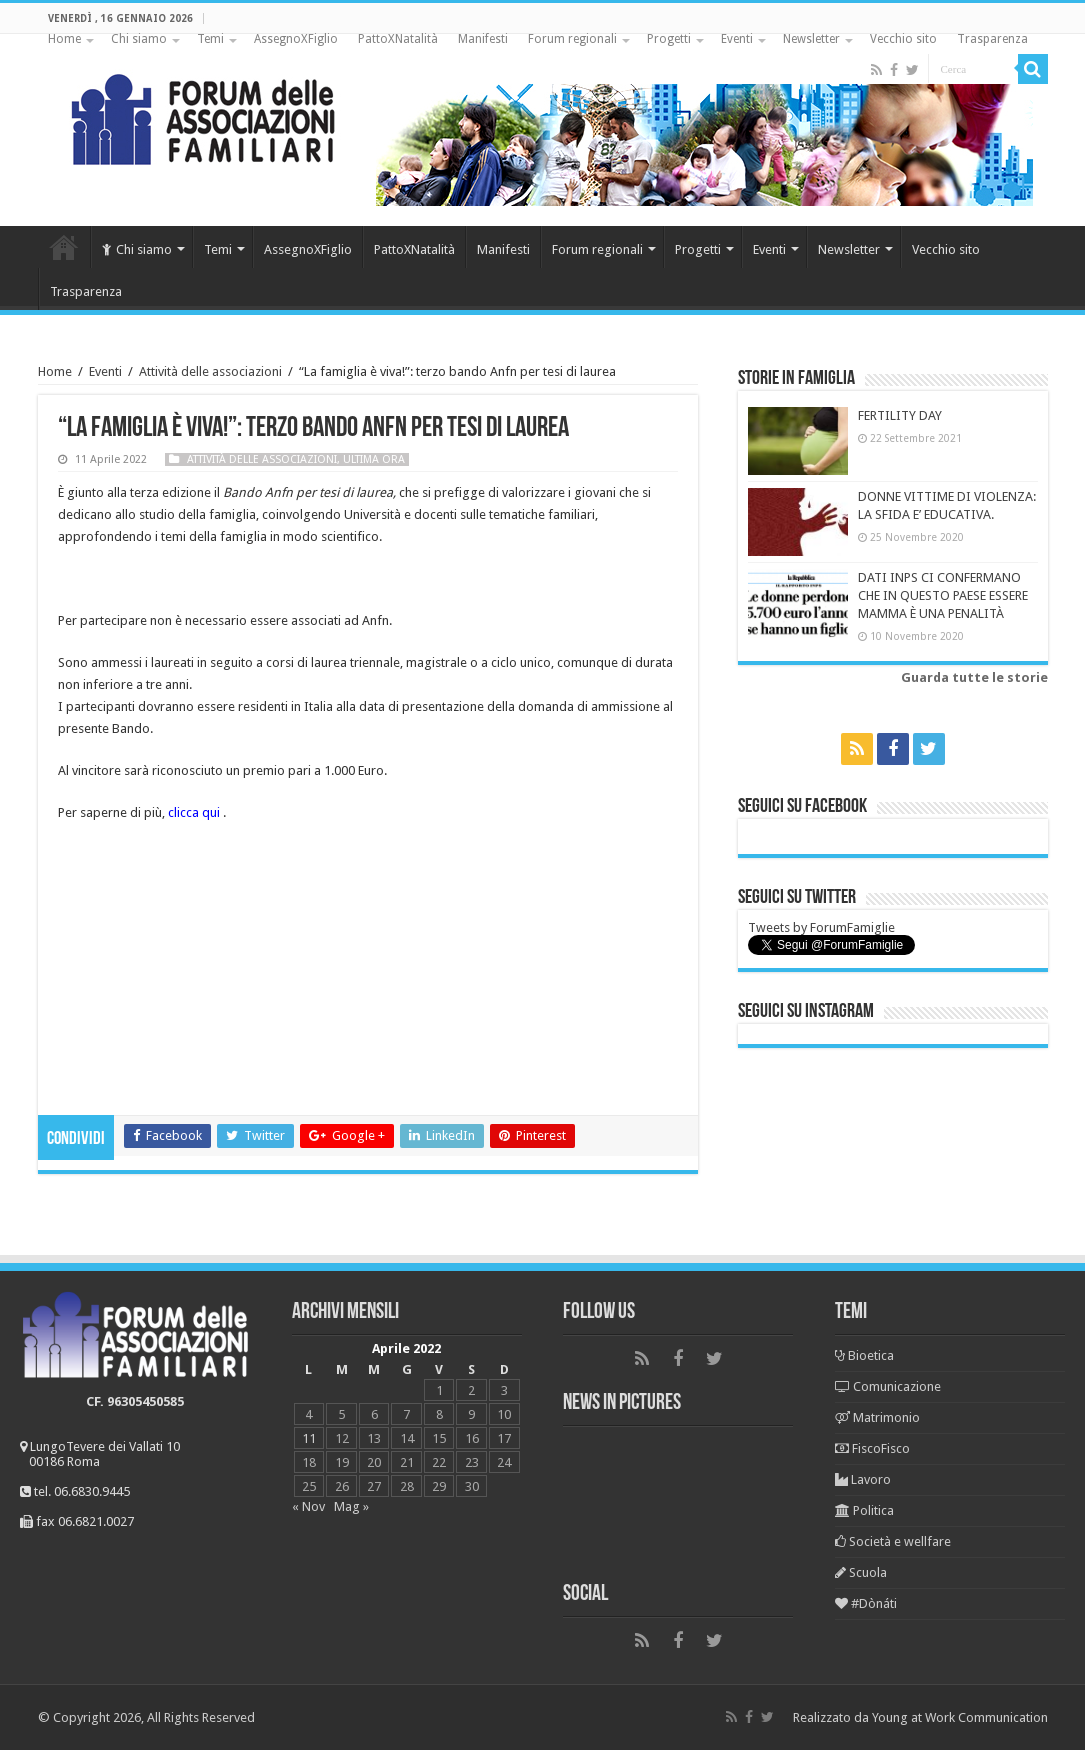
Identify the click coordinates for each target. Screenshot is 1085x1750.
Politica (864, 1510)
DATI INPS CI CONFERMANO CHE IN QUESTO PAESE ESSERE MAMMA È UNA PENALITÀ (943, 595)
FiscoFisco (872, 1448)
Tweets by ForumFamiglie (821, 927)
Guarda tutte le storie (974, 677)
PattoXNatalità (398, 39)
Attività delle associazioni (210, 371)
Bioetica (864, 1355)
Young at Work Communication (960, 1717)
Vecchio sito (903, 39)
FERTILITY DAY (900, 415)
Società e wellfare (893, 1541)
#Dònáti (866, 1603)
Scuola (861, 1572)
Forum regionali (572, 39)
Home (64, 39)
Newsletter (811, 39)
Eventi (737, 39)
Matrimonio (877, 1417)
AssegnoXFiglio (296, 39)
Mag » (351, 1506)
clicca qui (194, 812)
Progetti (669, 39)
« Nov (308, 1506)
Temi (210, 39)
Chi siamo (139, 39)
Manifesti (483, 39)
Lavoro (863, 1479)
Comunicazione (888, 1386)
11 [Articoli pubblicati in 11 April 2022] (309, 1438)
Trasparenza (992, 39)
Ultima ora (374, 459)
